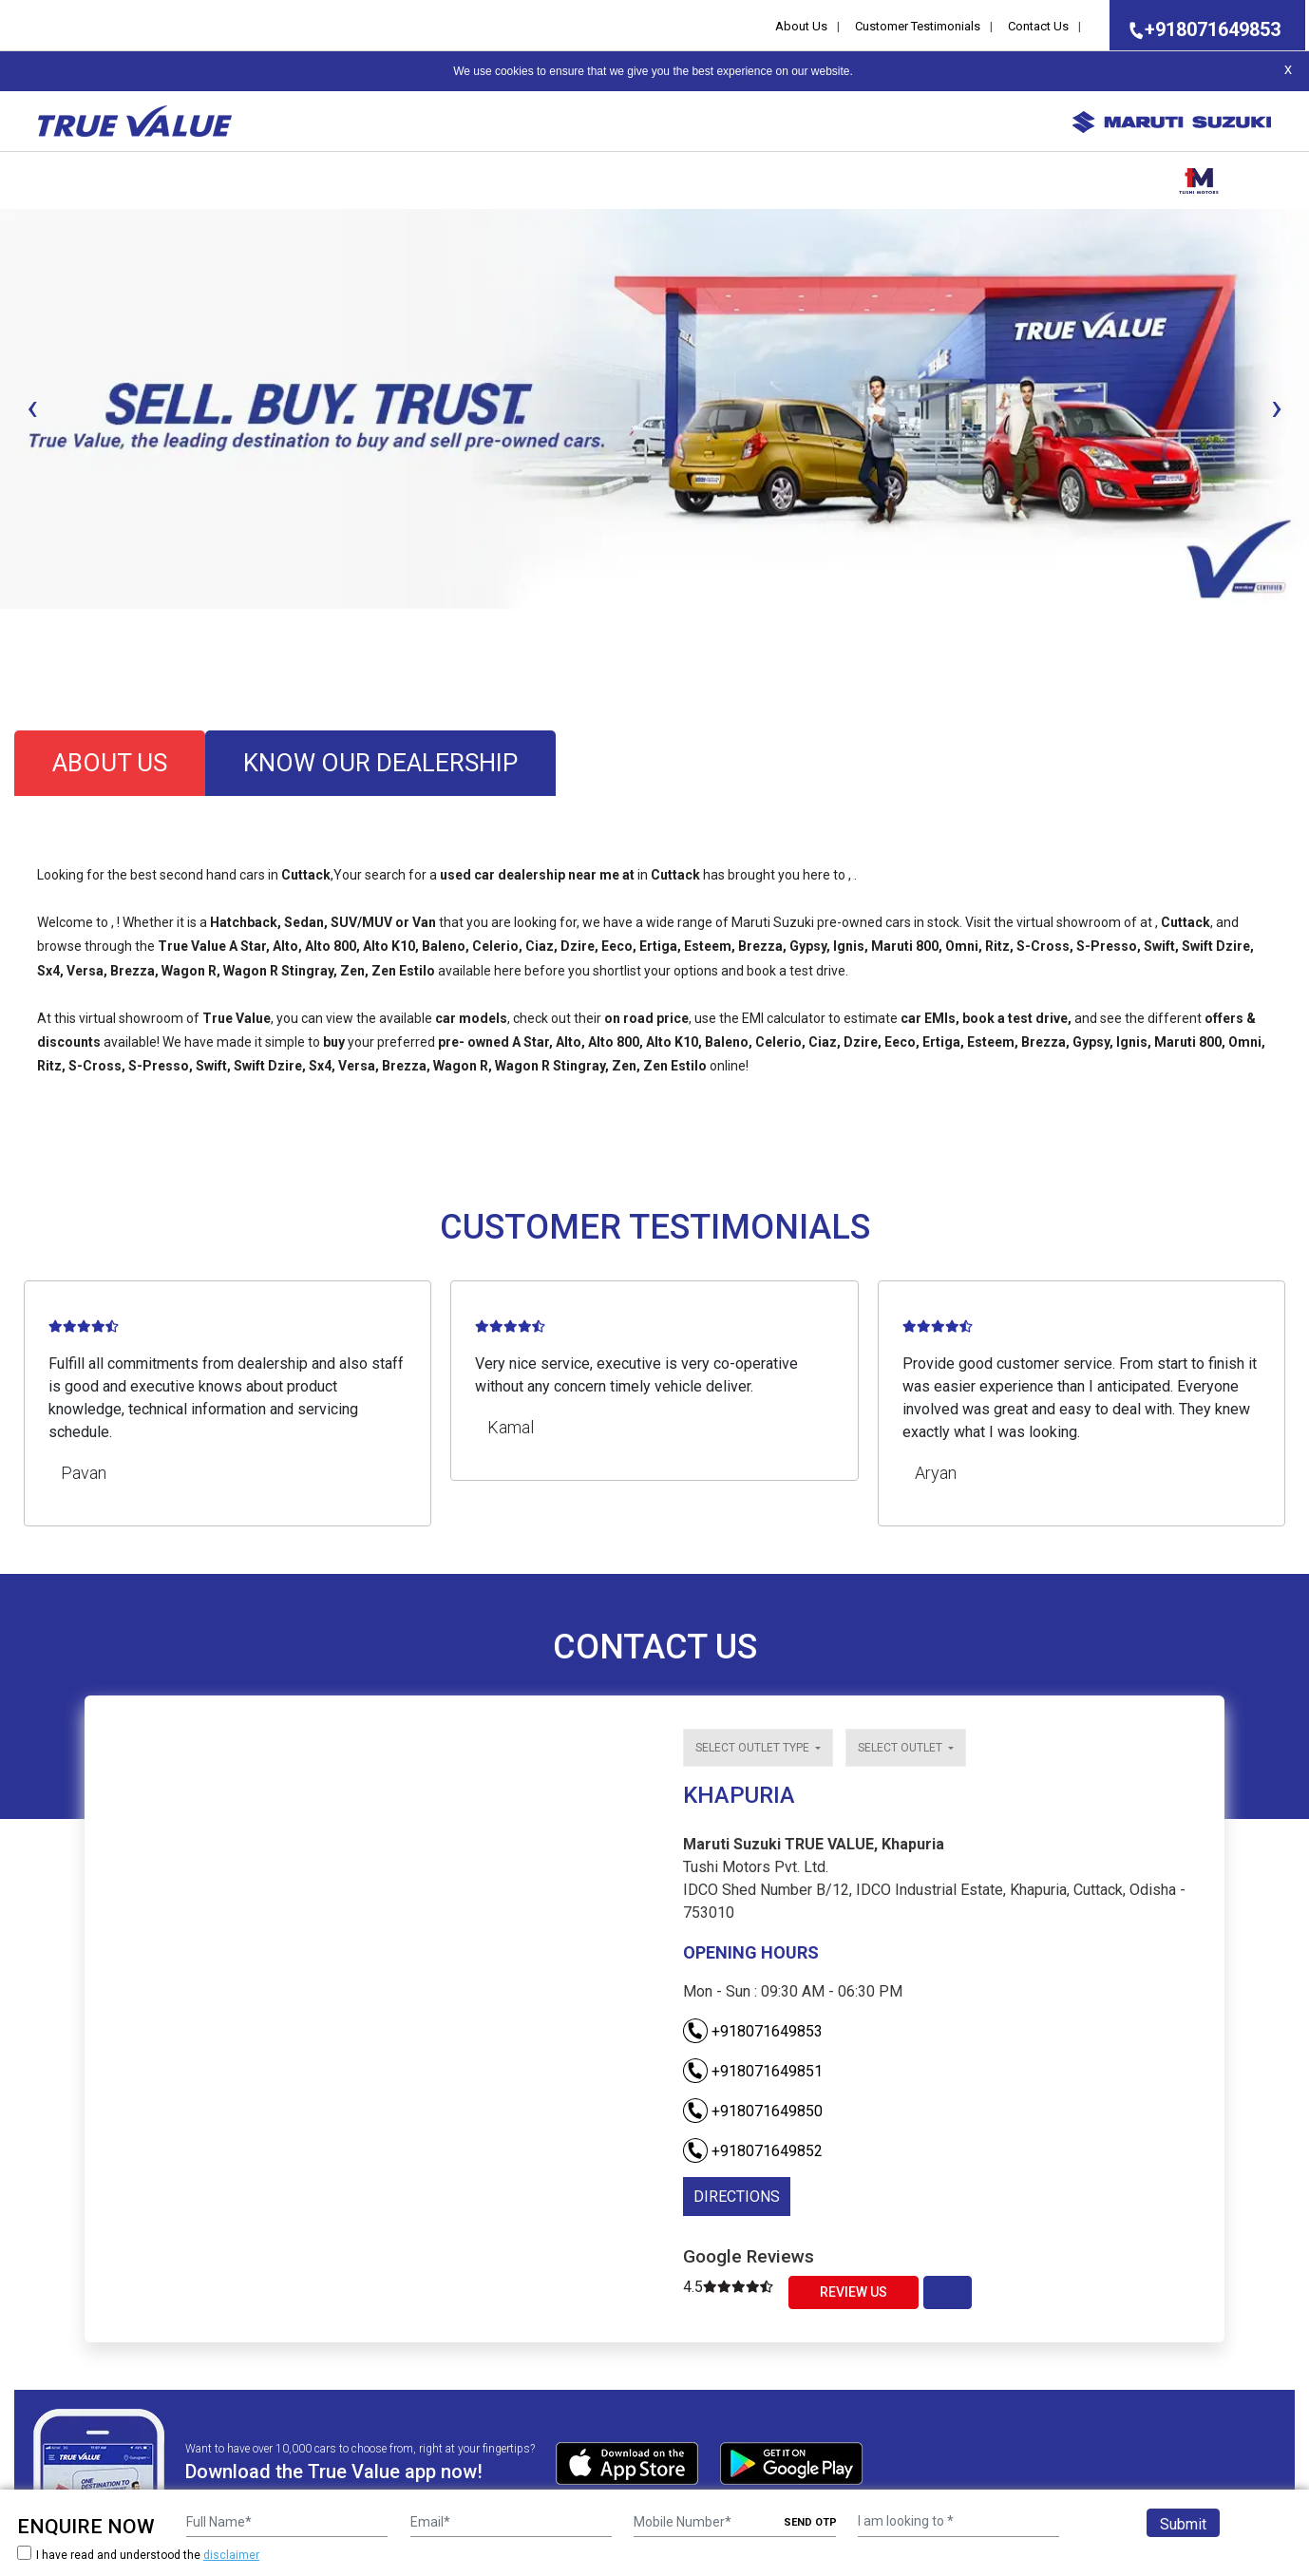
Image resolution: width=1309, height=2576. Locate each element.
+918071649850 (753, 2111)
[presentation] (32, 407)
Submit (1183, 2524)
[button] (5, 625)
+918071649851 (753, 2071)
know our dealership (380, 762)
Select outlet (901, 1747)
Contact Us (1038, 26)
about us (109, 762)
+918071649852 (753, 2151)
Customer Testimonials (917, 26)
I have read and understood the (138, 2555)
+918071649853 (1199, 29)
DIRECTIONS (736, 2197)
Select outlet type (753, 1747)
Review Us (853, 2292)
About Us (801, 26)
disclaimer (231, 2555)
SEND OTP (810, 2522)
